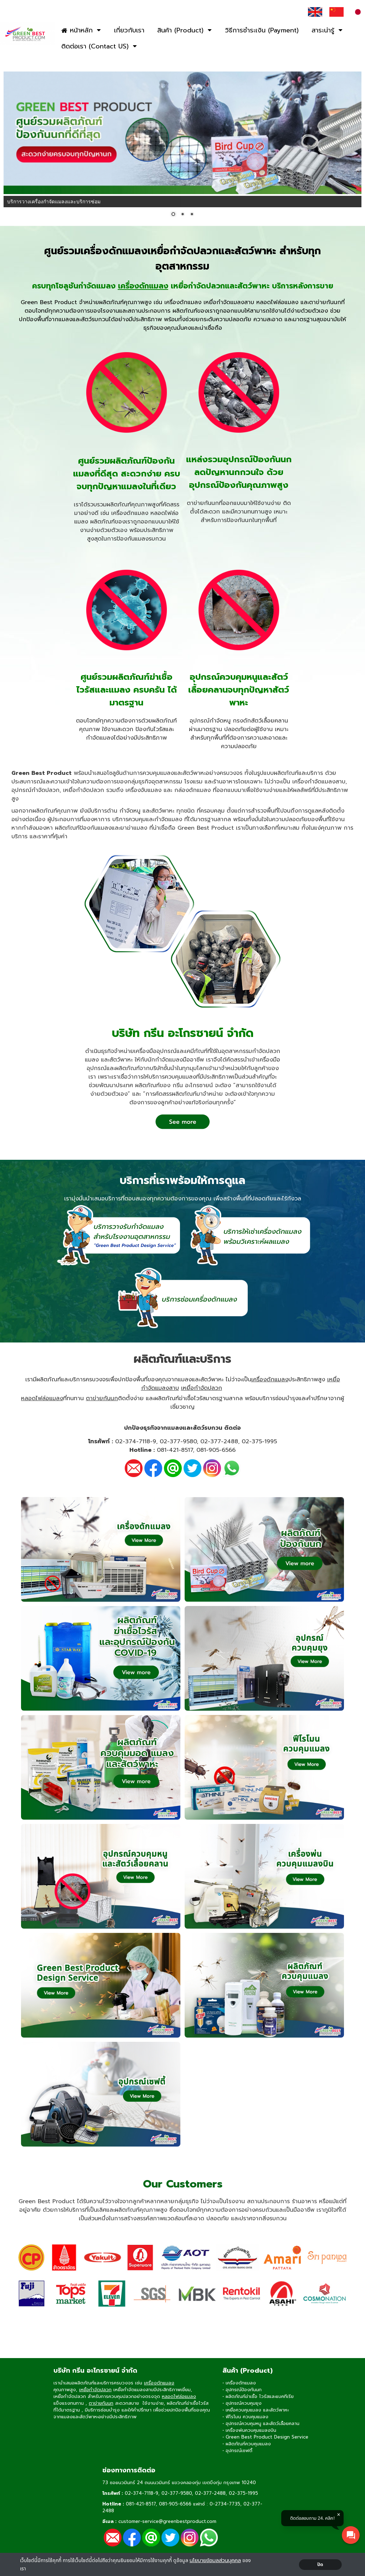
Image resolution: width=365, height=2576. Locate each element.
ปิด (320, 2564)
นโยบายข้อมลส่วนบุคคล (215, 2560)
